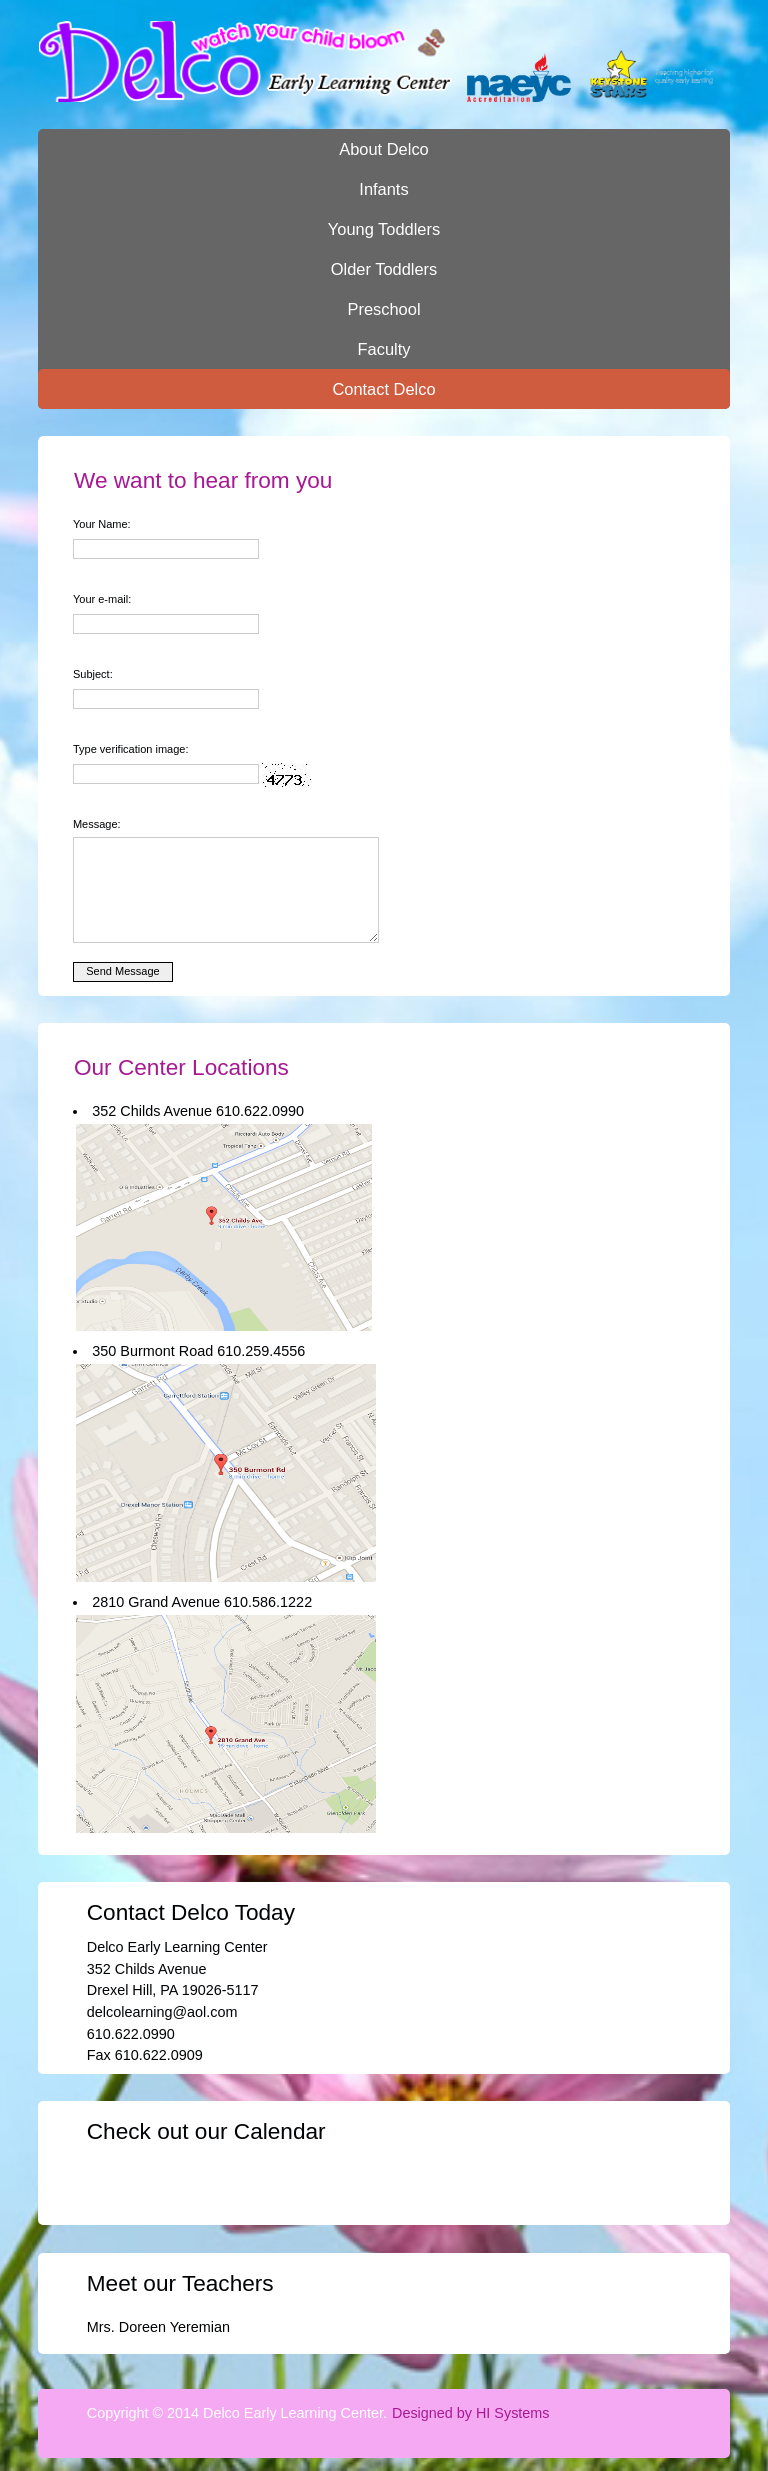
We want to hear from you (203, 480)
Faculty (384, 349)
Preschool (383, 309)
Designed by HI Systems (471, 2413)
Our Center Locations (181, 1067)
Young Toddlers (384, 229)
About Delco (384, 149)
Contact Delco (383, 389)
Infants (383, 189)
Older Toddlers (384, 269)
